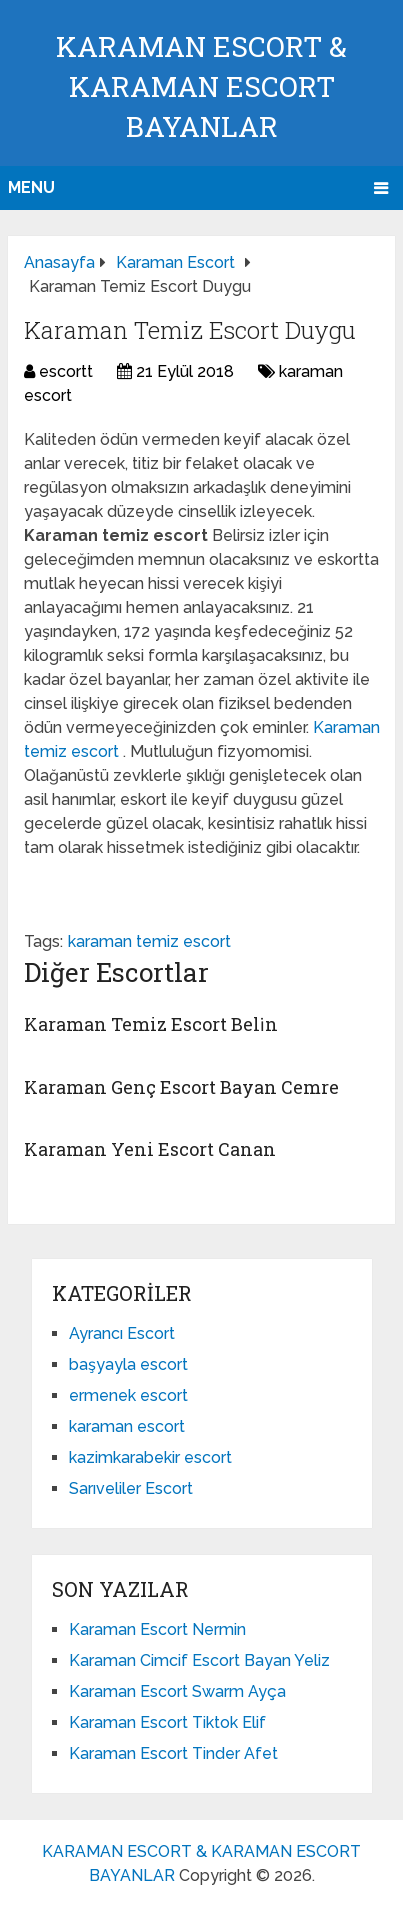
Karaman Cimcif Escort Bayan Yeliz (199, 1660)
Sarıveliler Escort (131, 1488)
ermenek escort (128, 1395)
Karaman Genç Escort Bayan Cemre (181, 1087)
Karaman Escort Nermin (157, 1629)
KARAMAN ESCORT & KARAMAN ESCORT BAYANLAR (201, 86)
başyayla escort (128, 1364)
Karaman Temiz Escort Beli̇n (151, 1024)
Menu (31, 187)
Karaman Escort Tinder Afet (173, 1753)
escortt (66, 371)
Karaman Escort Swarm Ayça (177, 1691)
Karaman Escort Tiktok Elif (167, 1722)
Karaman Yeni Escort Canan (150, 1149)
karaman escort (127, 1426)
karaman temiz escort (149, 941)
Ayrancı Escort (122, 1333)
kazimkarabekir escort (150, 1457)
